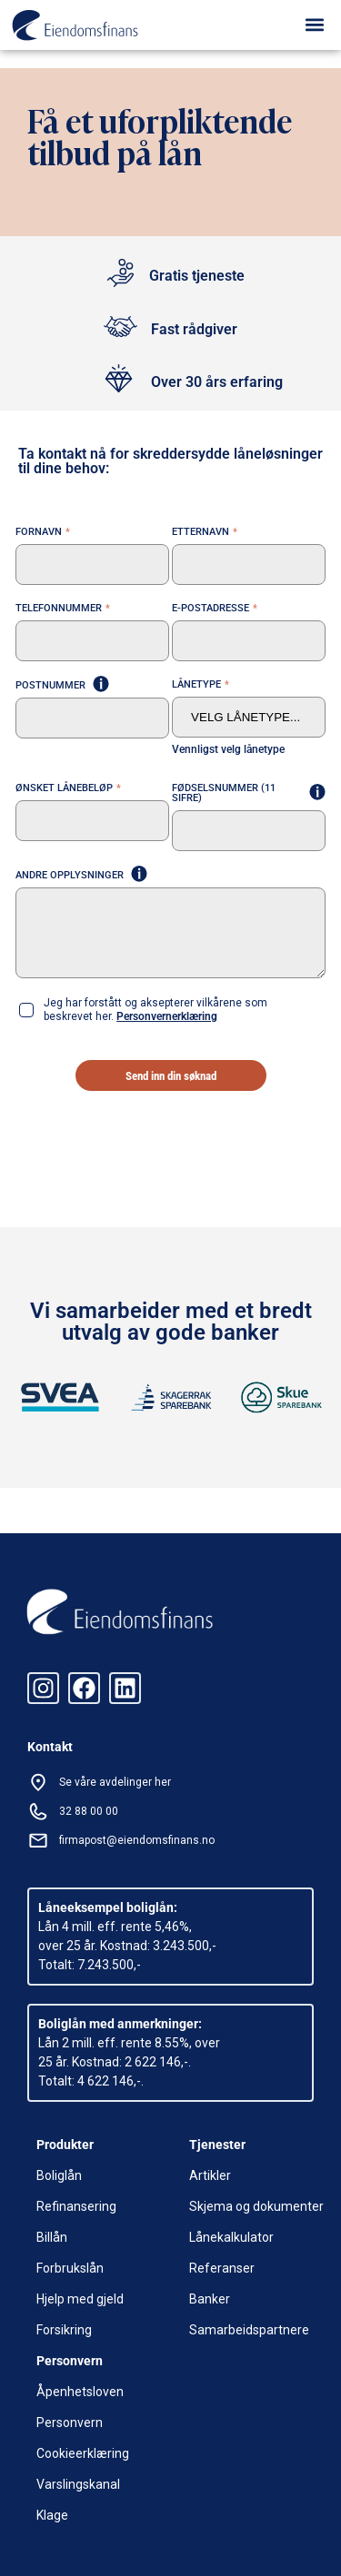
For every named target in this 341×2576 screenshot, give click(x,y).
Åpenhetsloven (80, 2391)
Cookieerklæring (82, 2453)
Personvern (69, 2422)
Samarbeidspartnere (249, 2330)
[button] (315, 24)
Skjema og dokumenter (256, 2206)
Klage (52, 2515)
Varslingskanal (78, 2484)
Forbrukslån (70, 2268)
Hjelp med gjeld (80, 2299)
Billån (51, 2237)
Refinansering (76, 2206)
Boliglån (59, 2175)
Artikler (210, 2175)
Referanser (222, 2268)
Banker (209, 2299)
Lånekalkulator (231, 2237)
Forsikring (64, 2330)
